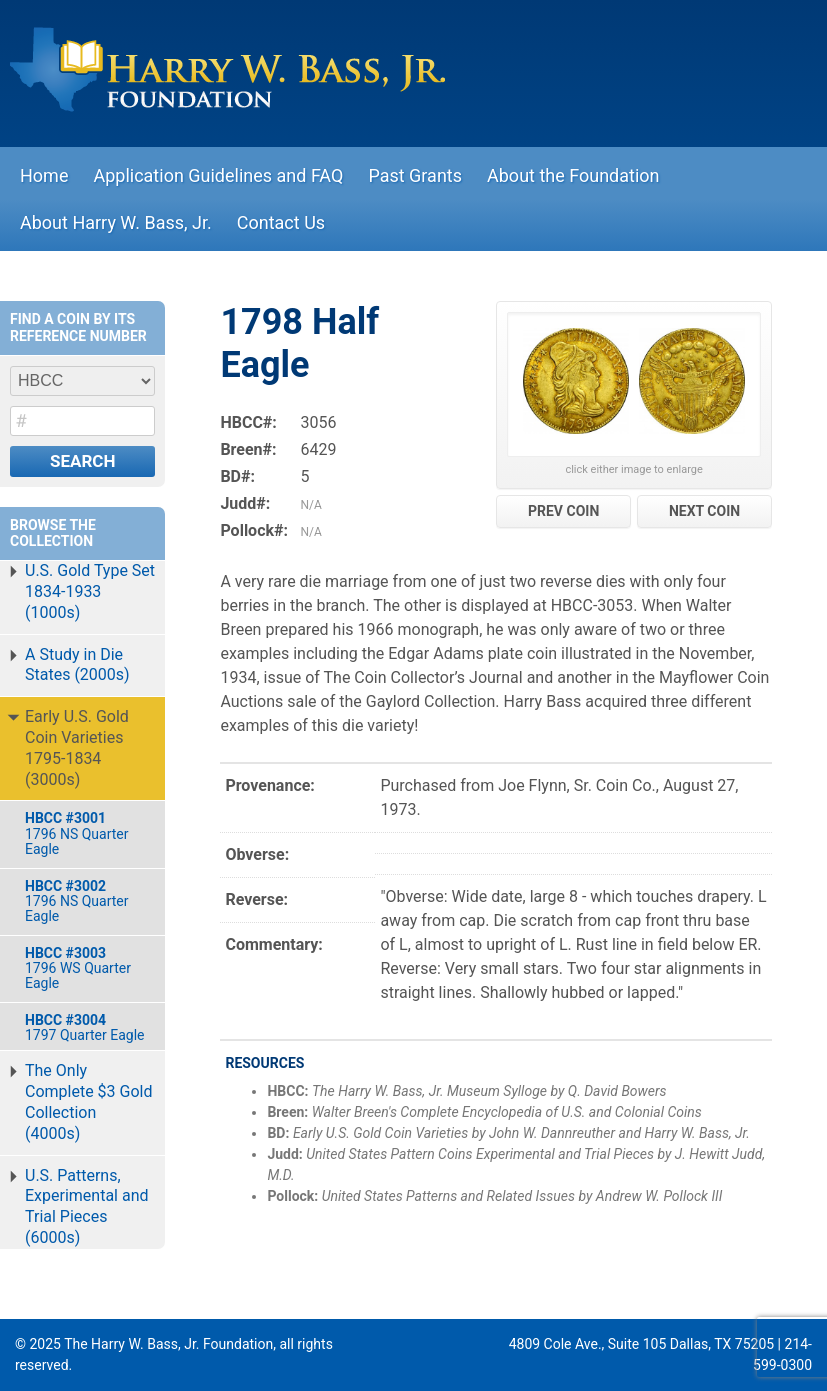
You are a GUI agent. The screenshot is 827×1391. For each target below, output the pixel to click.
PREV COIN (563, 511)
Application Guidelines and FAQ (218, 175)
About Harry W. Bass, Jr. (116, 222)
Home (44, 175)
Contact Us (281, 222)
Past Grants (415, 175)
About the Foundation (573, 175)
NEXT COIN (704, 511)
